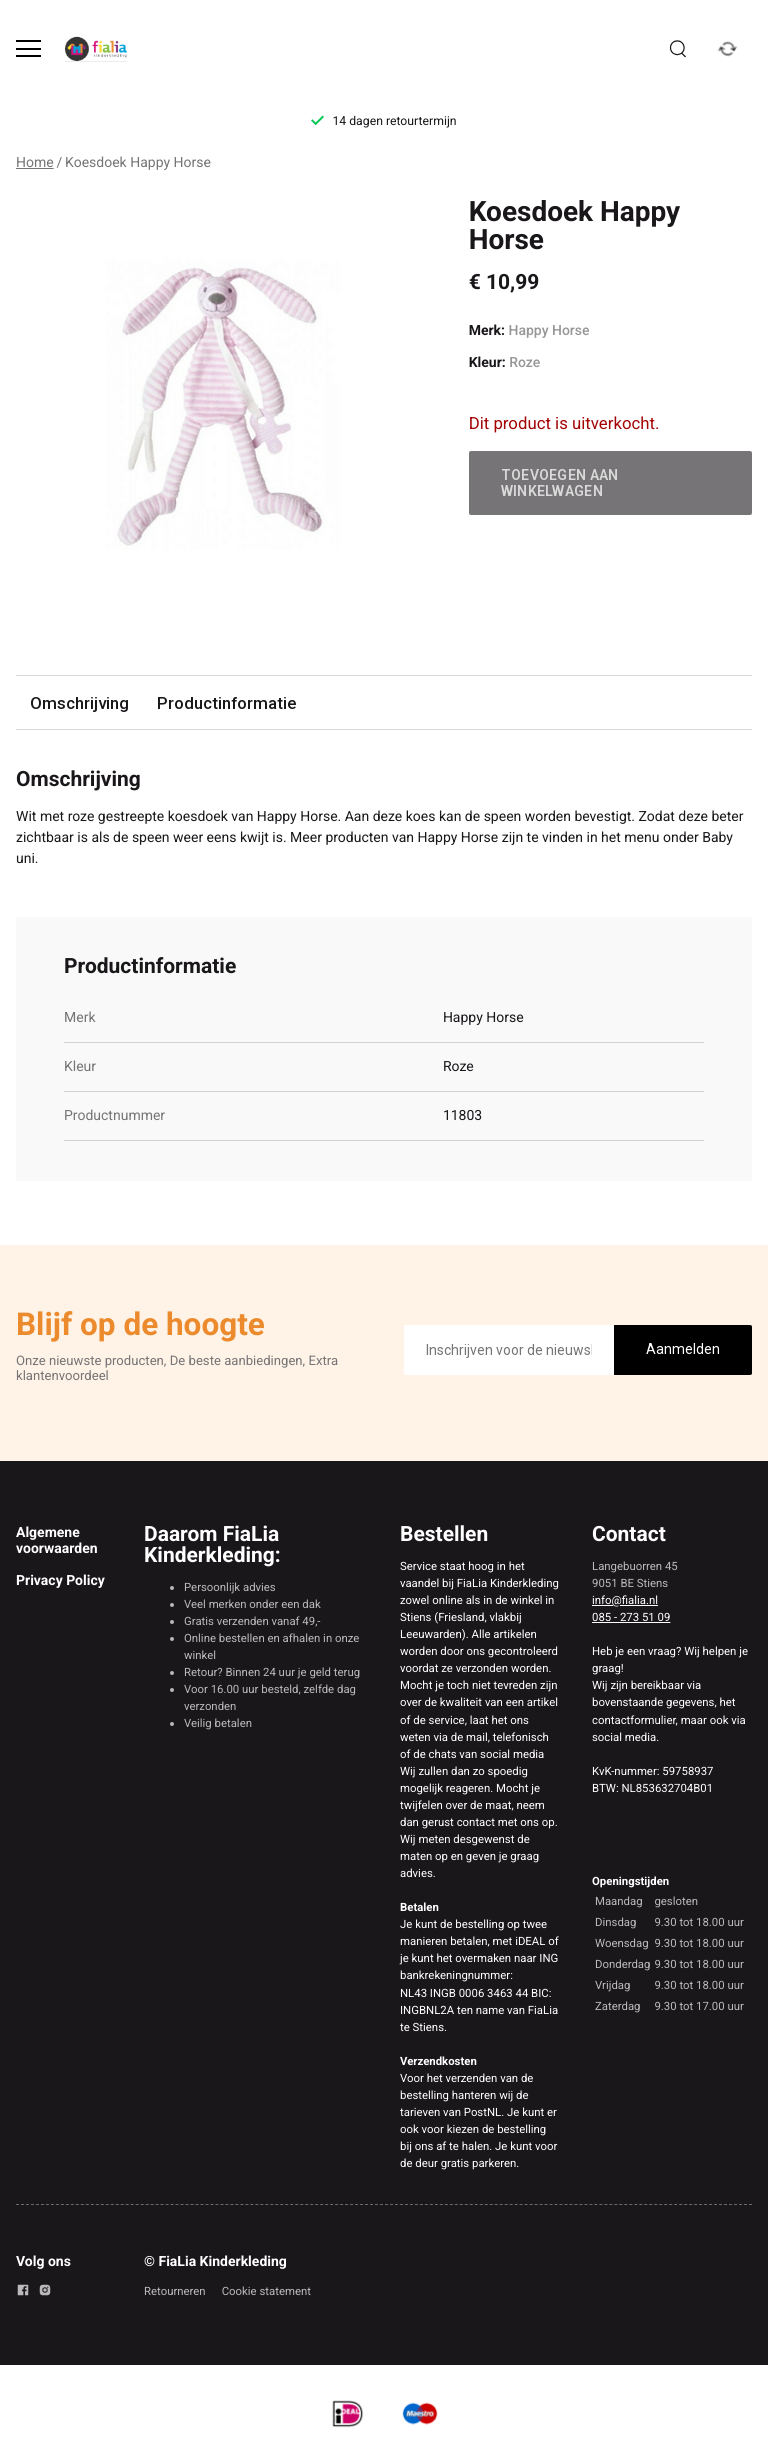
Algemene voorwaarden (57, 1541)
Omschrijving (79, 703)
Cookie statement (266, 2291)
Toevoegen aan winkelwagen (560, 483)
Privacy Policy (60, 1581)
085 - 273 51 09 (631, 1617)
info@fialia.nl (625, 1600)
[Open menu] (28, 48)
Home (35, 163)
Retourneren (175, 2291)
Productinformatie (226, 703)
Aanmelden (683, 1349)
